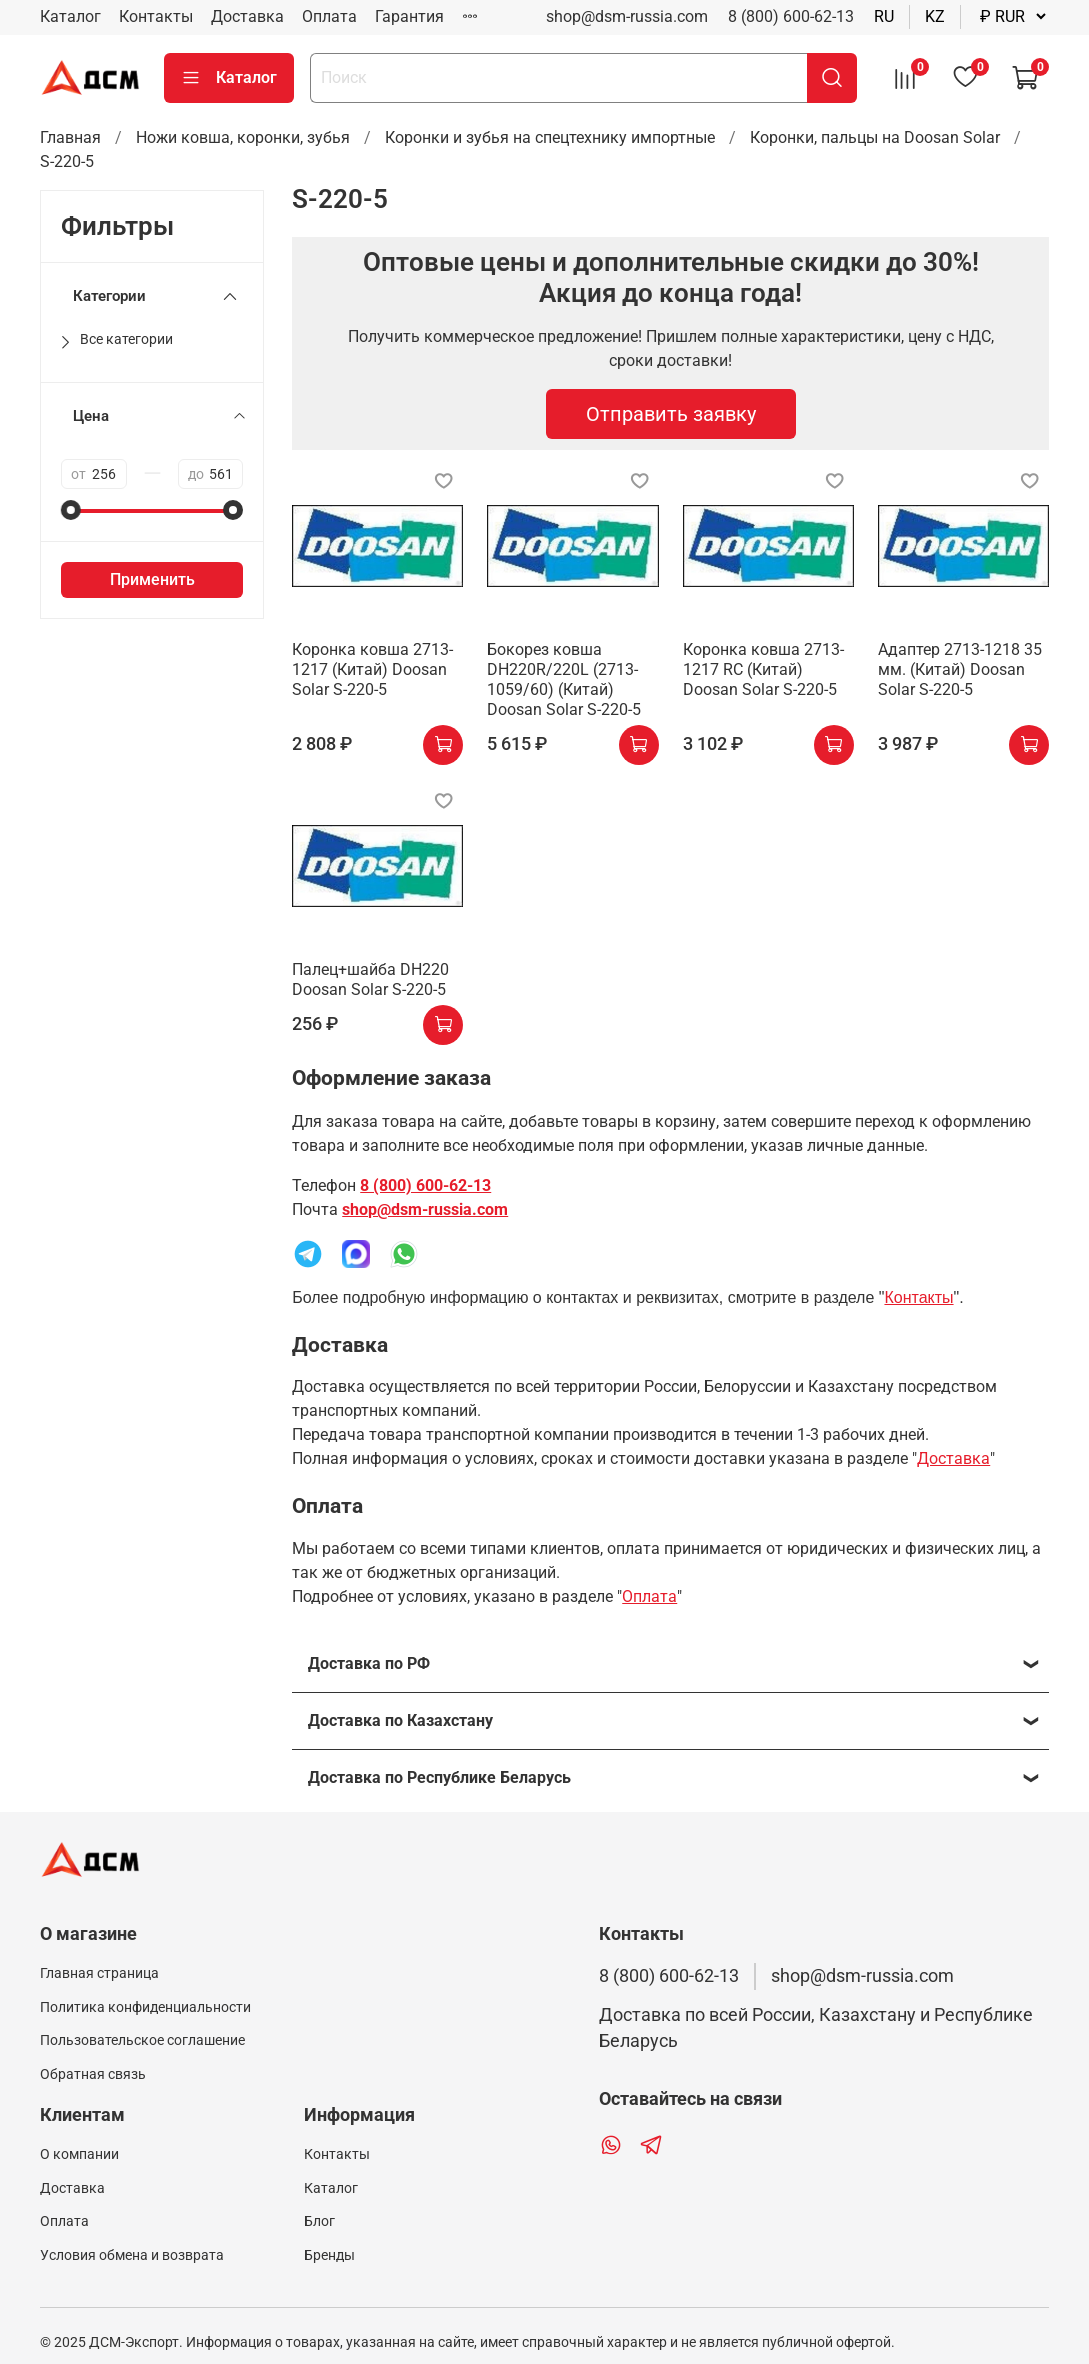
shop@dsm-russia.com (425, 1209)
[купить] (443, 745)
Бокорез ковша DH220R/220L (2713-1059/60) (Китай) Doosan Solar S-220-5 (564, 679)
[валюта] (1012, 16)
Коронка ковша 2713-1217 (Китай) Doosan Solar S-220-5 (372, 669)
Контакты (156, 16)
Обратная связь (93, 2074)
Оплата (329, 16)
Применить (152, 579)
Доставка (247, 16)
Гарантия (409, 16)
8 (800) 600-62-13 (791, 16)
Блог (319, 2221)
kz (935, 16)
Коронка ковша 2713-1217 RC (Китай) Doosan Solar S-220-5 (763, 669)
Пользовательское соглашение (142, 2040)
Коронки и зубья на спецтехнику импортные (550, 137)
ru (884, 16)
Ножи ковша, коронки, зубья (243, 137)
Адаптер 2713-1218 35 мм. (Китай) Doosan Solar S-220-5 (960, 669)
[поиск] (832, 78)
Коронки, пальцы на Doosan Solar (875, 137)
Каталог (70, 16)
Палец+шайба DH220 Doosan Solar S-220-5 (370, 979)
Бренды (329, 2255)
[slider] (71, 510)
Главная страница (99, 1973)
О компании (79, 2154)
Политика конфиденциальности (145, 2007)
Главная (70, 137)
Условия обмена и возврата (132, 2255)
